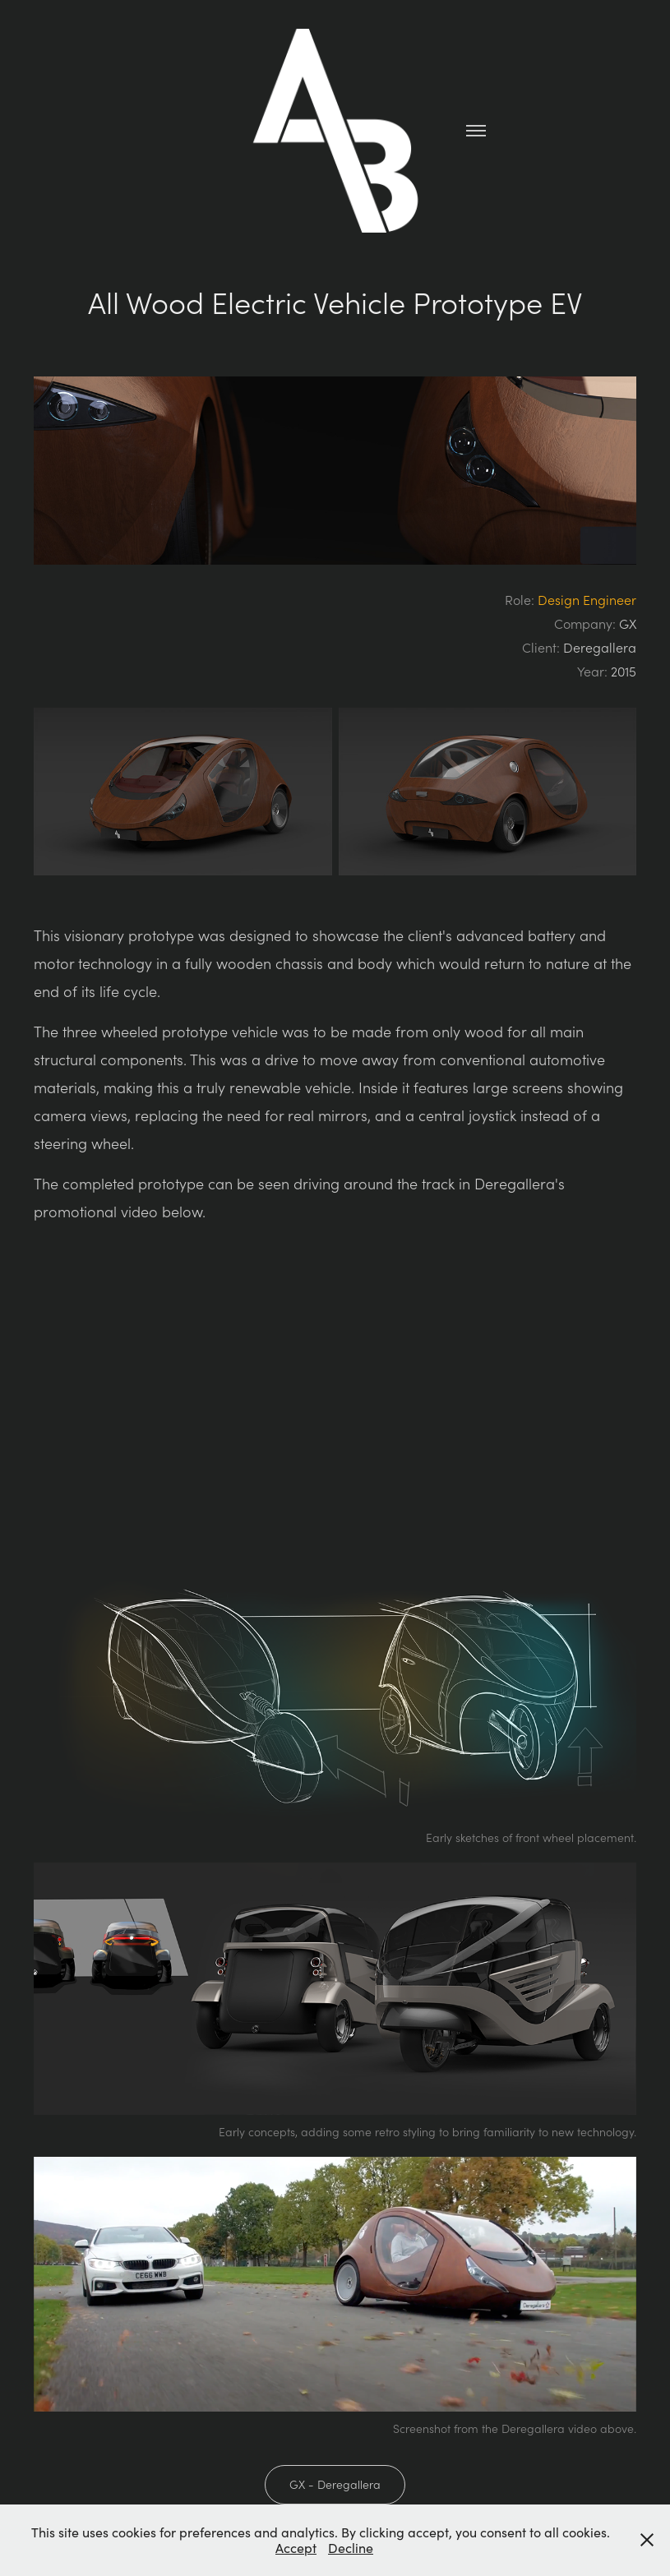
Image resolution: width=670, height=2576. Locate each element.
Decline (350, 2547)
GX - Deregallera (335, 2484)
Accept (296, 2547)
